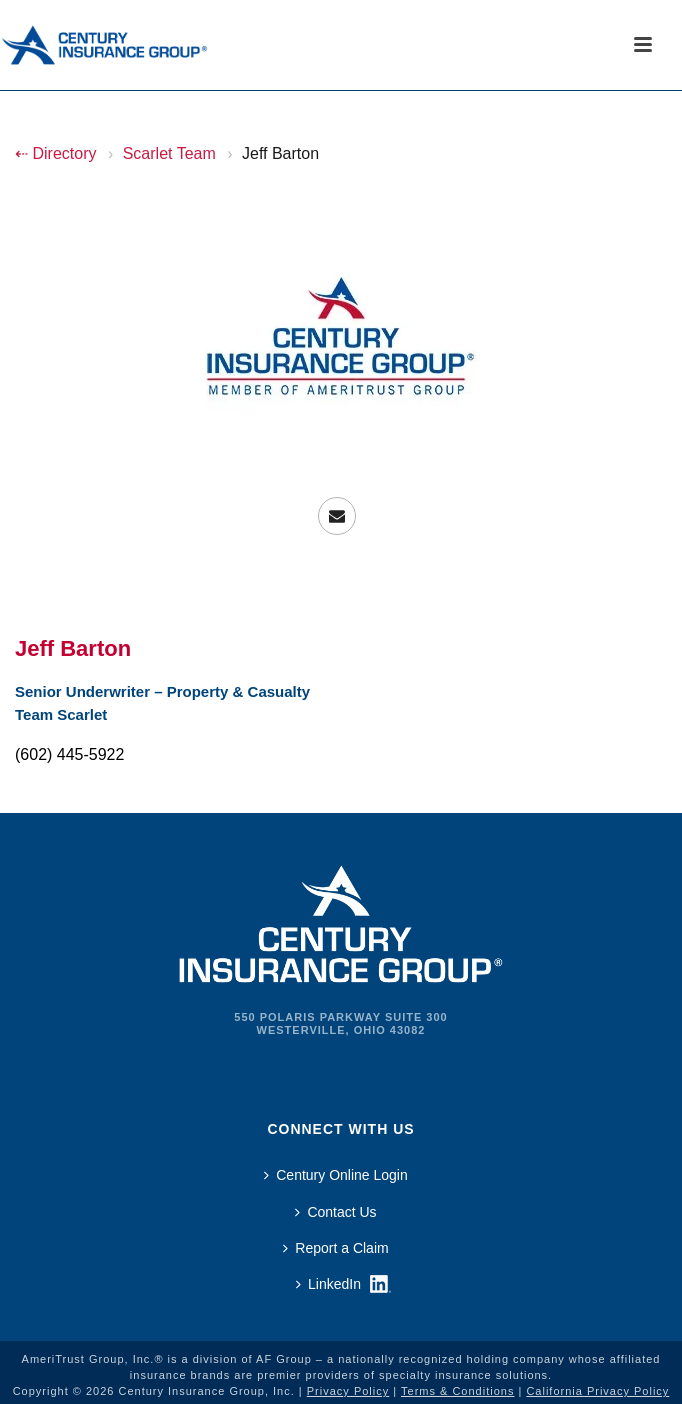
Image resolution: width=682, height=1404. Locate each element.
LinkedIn (328, 1284)
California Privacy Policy (597, 1391)
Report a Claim (335, 1248)
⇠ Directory (55, 153)
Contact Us (335, 1212)
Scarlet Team (169, 153)
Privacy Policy (348, 1391)
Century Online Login (336, 1175)
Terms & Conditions (457, 1391)
